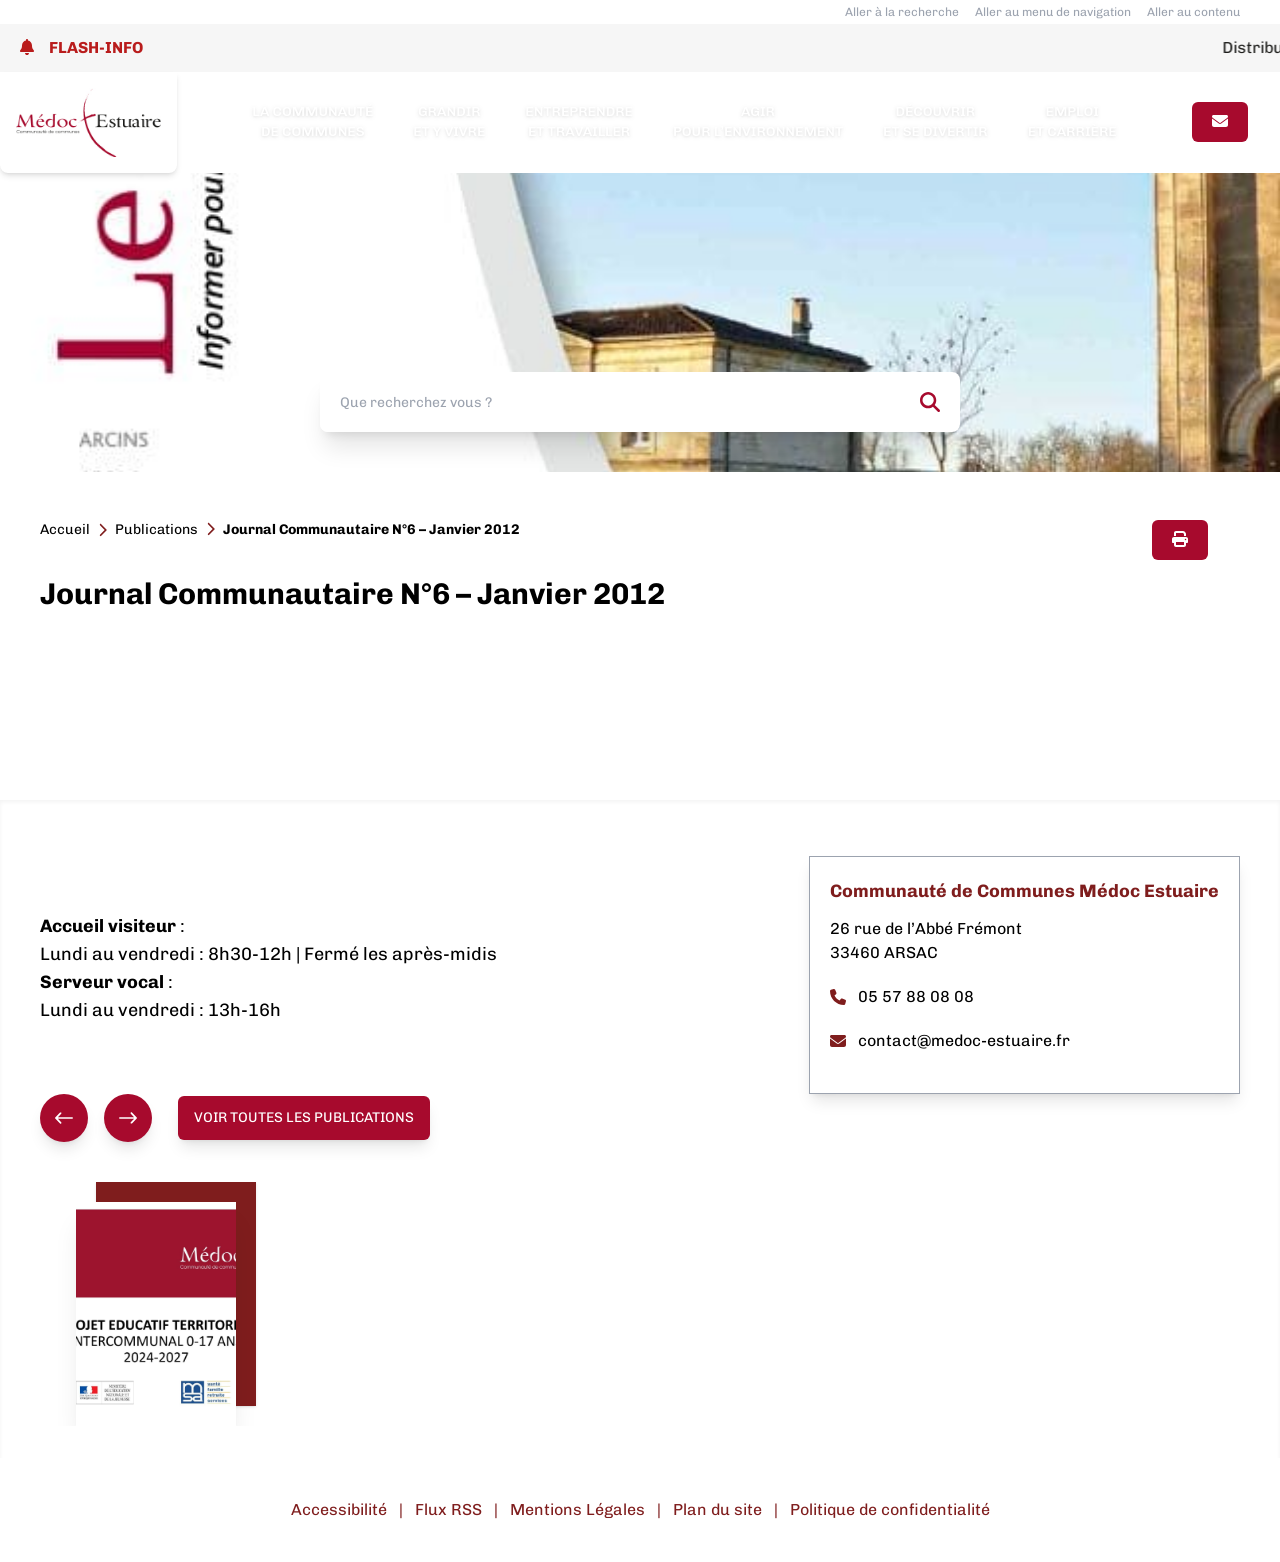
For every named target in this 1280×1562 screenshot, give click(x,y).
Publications (156, 529)
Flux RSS (448, 1509)
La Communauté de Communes (312, 121)
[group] (96, 1118)
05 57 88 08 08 (902, 996)
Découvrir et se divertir (935, 121)
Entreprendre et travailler (579, 121)
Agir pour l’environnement (758, 121)
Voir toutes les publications (304, 1117)
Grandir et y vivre (449, 121)
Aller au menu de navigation (1053, 12)
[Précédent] (64, 1118)
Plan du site (717, 1509)
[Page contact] (1220, 122)
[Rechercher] (930, 402)
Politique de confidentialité (890, 1509)
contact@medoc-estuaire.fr (950, 1040)
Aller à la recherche (902, 12)
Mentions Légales (577, 1509)
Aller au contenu (1193, 12)
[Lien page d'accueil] (88, 122)
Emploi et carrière (1072, 121)
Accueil (65, 529)
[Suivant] (128, 1118)
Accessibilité (339, 1509)
